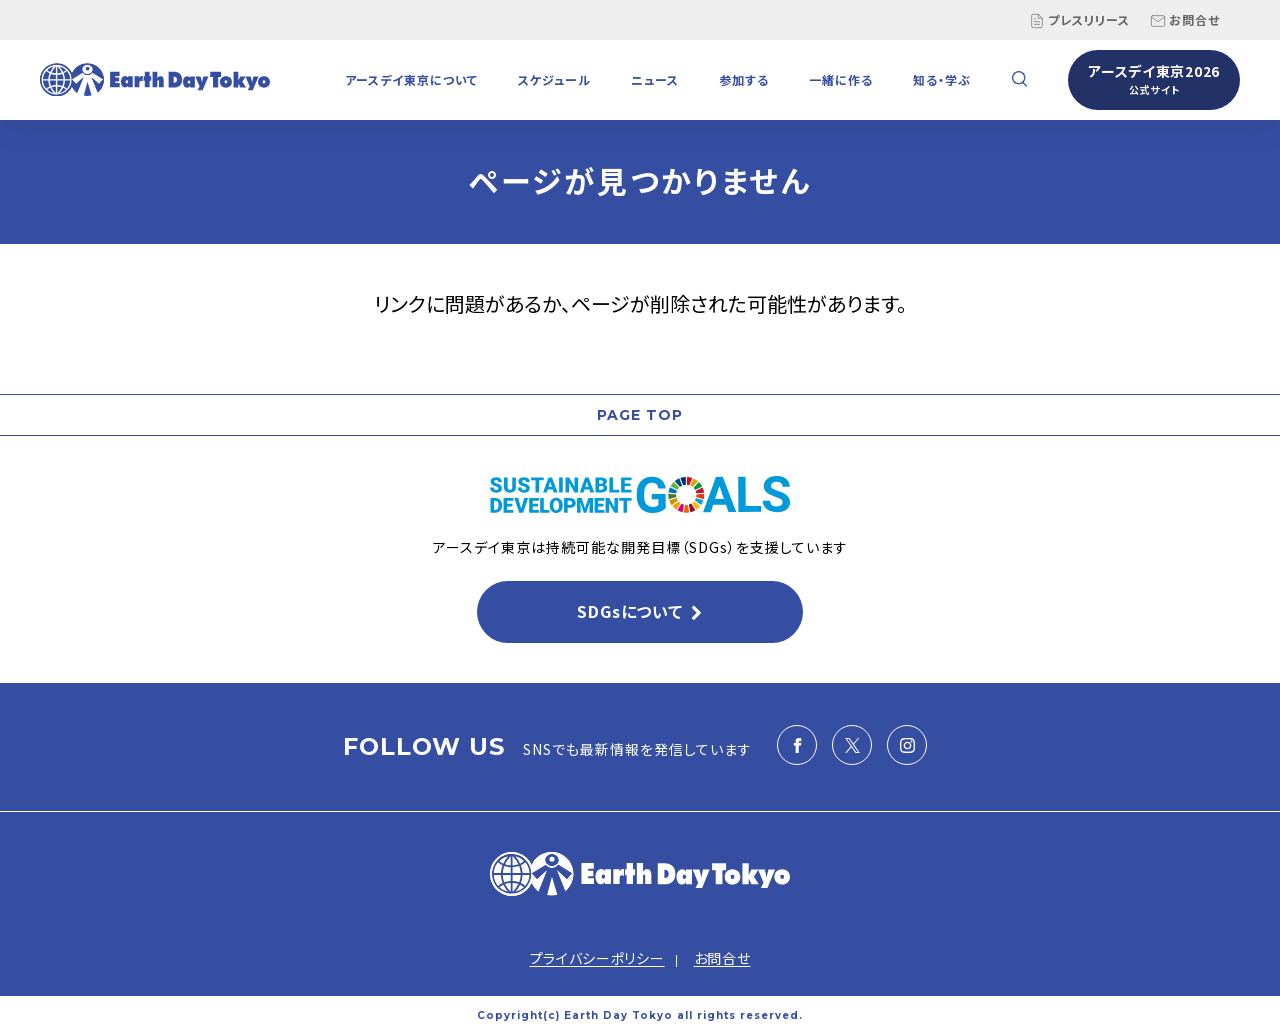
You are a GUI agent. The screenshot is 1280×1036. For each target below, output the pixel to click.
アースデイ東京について (411, 79)
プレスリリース (1079, 20)
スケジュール (554, 79)
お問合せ (1185, 20)
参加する (744, 79)
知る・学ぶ (942, 79)
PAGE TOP (640, 415)
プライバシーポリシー (597, 958)
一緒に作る (841, 79)
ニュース (655, 79)
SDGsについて (629, 611)
